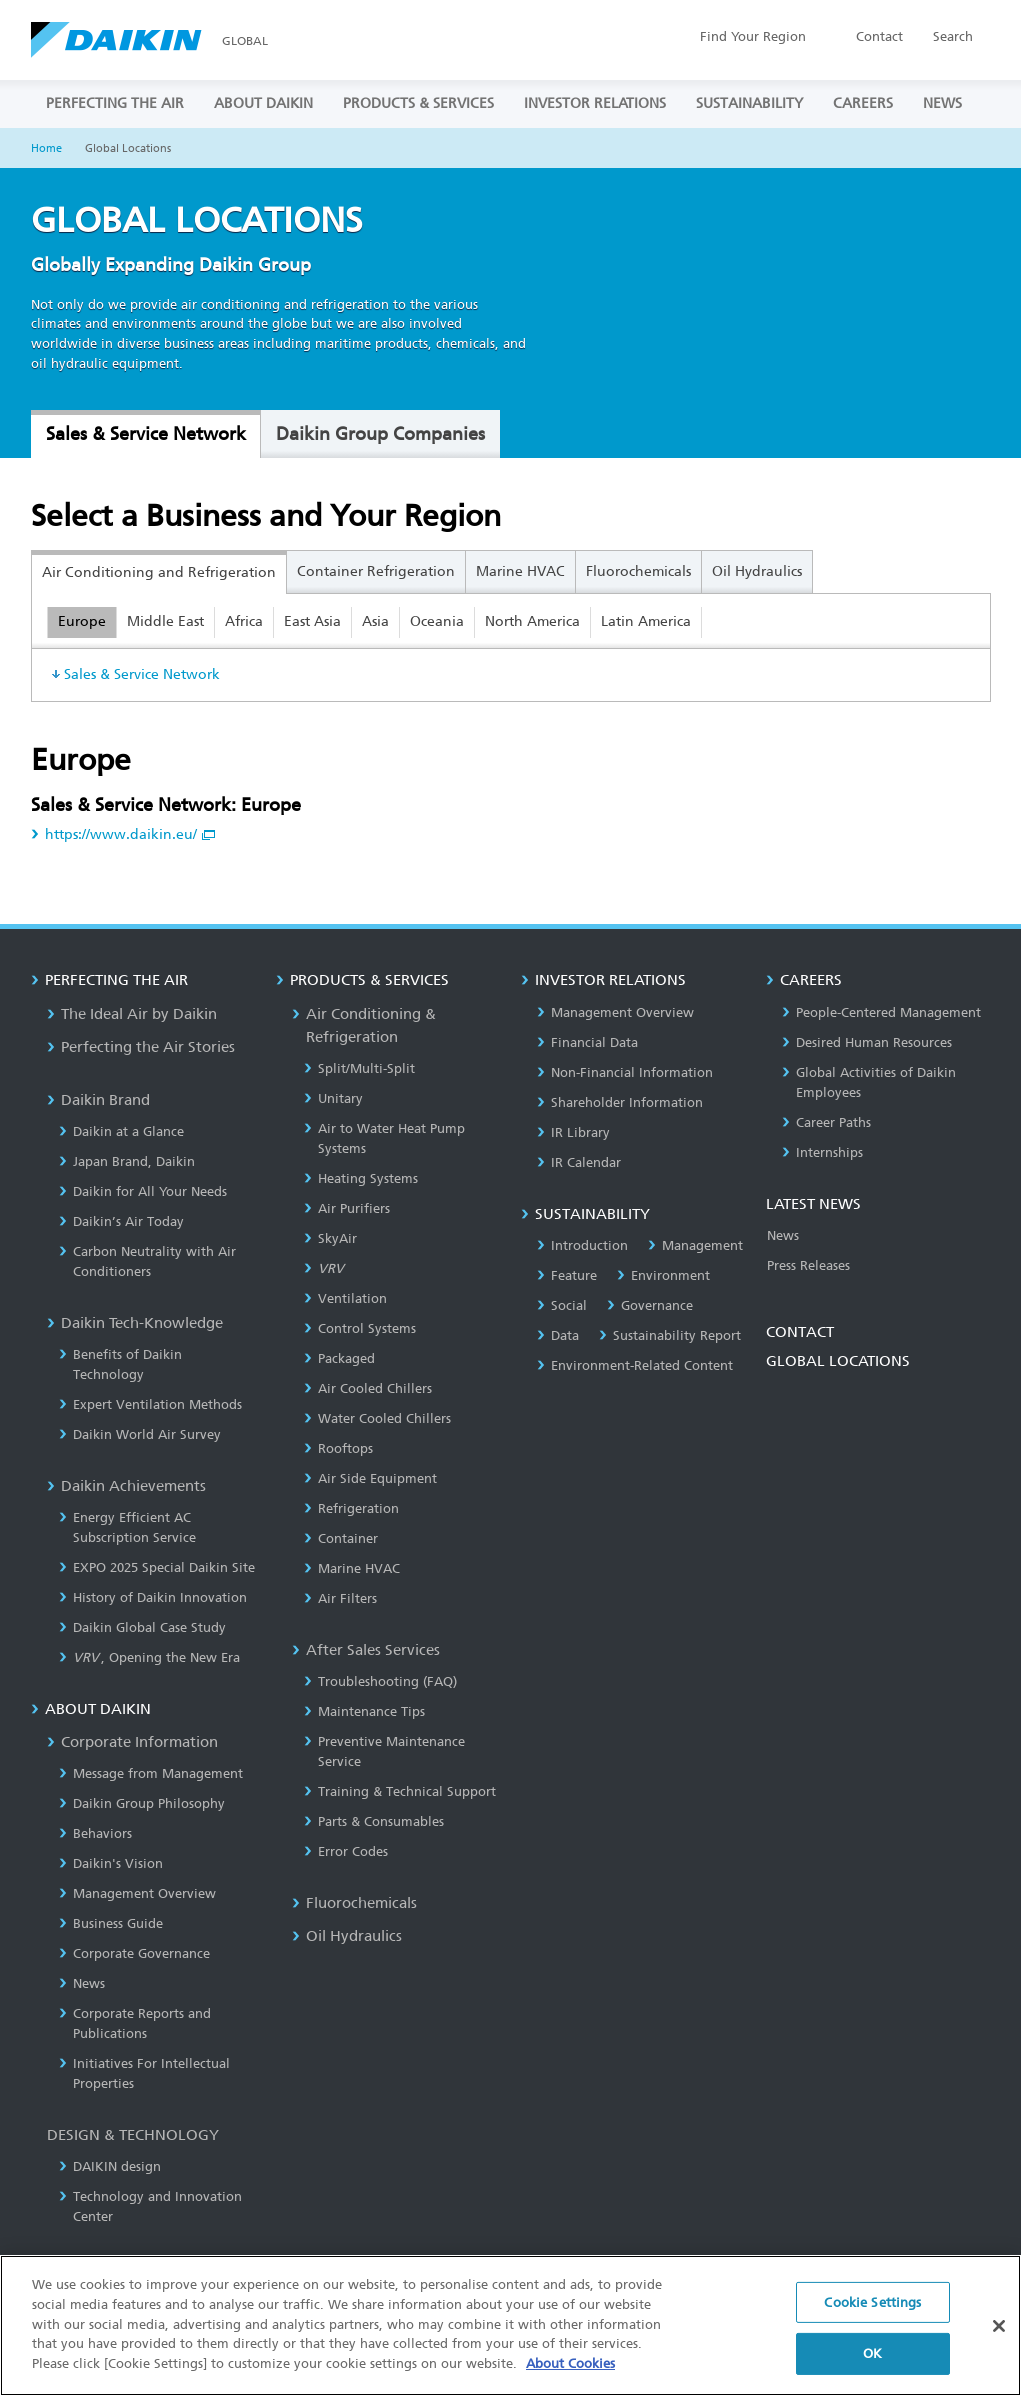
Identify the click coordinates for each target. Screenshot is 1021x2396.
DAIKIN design (110, 2166)
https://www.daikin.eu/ (123, 834)
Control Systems (360, 1328)
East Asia (312, 621)
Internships (822, 1152)
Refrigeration (351, 1508)
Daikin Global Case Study (142, 1627)
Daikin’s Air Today (121, 1221)
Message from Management (151, 1773)
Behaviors (95, 1833)
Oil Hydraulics (757, 571)
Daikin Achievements (126, 1486)
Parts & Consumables (374, 1821)
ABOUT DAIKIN (263, 103)
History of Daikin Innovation (153, 1597)
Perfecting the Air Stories (141, 1047)
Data (558, 1335)
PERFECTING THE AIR (115, 103)
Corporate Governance (134, 1953)
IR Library (573, 1132)
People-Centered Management (881, 1012)
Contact (879, 36)
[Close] (999, 2343)
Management (695, 1245)
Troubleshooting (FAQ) (380, 1681)
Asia (375, 621)
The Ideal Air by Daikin (132, 1014)
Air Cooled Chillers (368, 1388)
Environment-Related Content (635, 1365)
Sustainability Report (670, 1335)
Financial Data (587, 1042)
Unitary (333, 1098)
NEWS (942, 103)
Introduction (582, 1245)
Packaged (339, 1358)
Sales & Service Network (146, 434)
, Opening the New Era (150, 1657)
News (82, 1983)
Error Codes (346, 1851)
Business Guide (111, 1923)
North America (532, 621)
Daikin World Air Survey (140, 1434)
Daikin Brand (98, 1100)
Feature (567, 1275)
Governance (650, 1305)
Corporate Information (132, 1742)
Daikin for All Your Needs (143, 1191)
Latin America (646, 621)
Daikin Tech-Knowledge (135, 1323)
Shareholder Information (620, 1102)
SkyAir (330, 1238)
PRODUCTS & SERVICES (418, 103)
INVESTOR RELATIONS (595, 103)
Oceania (437, 621)
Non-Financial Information (625, 1072)
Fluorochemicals (638, 571)
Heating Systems (361, 1178)
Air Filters (340, 1598)
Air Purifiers (347, 1208)
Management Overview (137, 1893)
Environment (663, 1275)
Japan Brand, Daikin (127, 1161)
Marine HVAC (520, 571)
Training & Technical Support (400, 1791)
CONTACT (800, 1332)
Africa (244, 621)
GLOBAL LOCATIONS (838, 1361)
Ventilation (345, 1298)
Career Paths (826, 1122)
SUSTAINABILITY (749, 103)
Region (753, 36)
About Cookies (570, 2379)
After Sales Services (366, 1650)
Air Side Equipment (370, 1478)
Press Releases (808, 1265)
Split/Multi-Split (359, 1068)
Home (46, 148)
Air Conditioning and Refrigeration (159, 572)
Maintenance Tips (364, 1711)
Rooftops (338, 1448)
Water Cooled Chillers (377, 1418)
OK (872, 2370)
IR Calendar (579, 1162)
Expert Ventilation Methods (150, 1404)
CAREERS (863, 103)
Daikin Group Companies (380, 434)
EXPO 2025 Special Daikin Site (157, 1567)
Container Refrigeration (376, 571)
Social (562, 1305)
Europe (82, 621)
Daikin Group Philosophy (142, 1803)
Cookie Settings (872, 2318)
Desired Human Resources (867, 1042)
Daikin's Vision (111, 1863)
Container (341, 1538)
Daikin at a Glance (121, 1131)
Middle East (165, 621)
